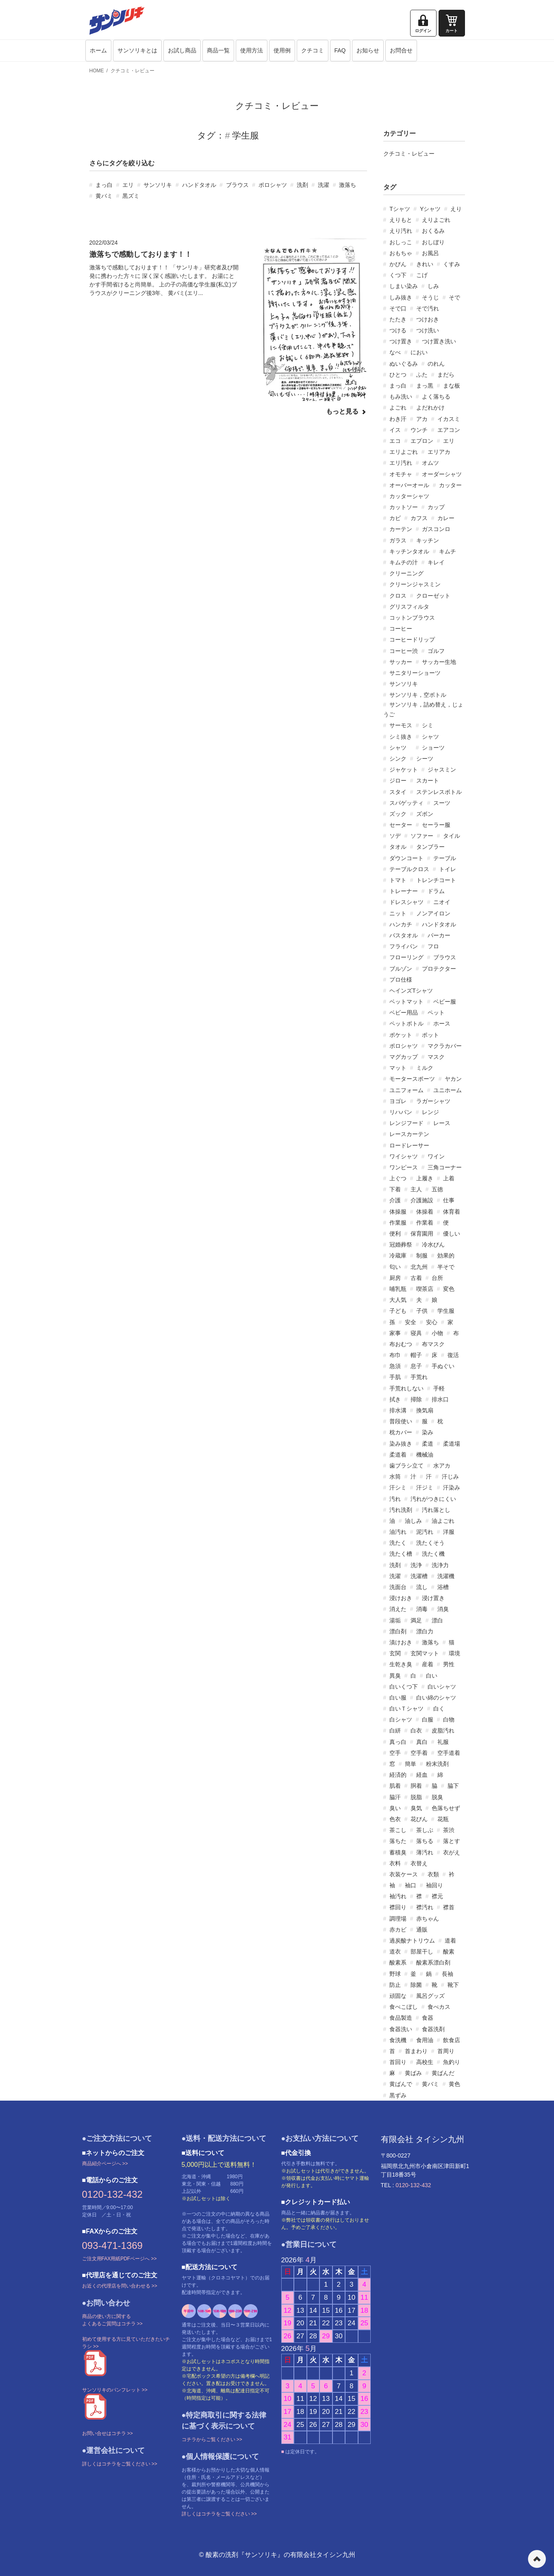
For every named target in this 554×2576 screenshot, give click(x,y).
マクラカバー (445, 1046)
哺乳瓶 (397, 1289)
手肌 (395, 1377)
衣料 (395, 1863)
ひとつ (397, 374)
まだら (445, 374)
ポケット (400, 1035)
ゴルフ (436, 651)
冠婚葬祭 (400, 1244)
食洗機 (397, 2040)
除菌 (416, 1985)
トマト (397, 880)
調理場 (397, 1918)
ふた (422, 374)
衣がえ (451, 1852)
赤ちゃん (427, 1918)
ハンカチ (400, 924)
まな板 (451, 385)
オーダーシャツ (442, 474)
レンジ (430, 1112)
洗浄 (416, 1565)
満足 (416, 1620)
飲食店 (451, 2040)
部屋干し (422, 1951)
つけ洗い (427, 330)
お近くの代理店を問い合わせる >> (119, 2286)
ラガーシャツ (433, 1101)
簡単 (410, 1764)
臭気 (416, 1808)
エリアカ (439, 452)
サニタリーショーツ (415, 673)
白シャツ (400, 1719)
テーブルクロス (409, 869)
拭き (395, 1399)
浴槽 (443, 1587)
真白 (422, 1742)
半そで (445, 1267)
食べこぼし (403, 2007)
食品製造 (400, 2017)
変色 (448, 1289)
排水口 (440, 1399)
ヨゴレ (397, 1101)
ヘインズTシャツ (411, 990)
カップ (436, 507)
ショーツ (433, 747)
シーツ (424, 758)
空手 (395, 1753)
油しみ (413, 1521)
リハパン (400, 1112)
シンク (397, 758)
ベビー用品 (403, 1012)
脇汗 (395, 1797)
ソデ (395, 836)
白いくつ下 (403, 1686)
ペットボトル (406, 1023)
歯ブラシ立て (406, 1465)
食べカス (439, 2007)
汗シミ (397, 1487)
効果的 (445, 1255)
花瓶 (443, 1819)
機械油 (424, 1454)
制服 (422, 1255)
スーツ (441, 803)
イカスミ (448, 419)
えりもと (400, 220)
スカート (427, 780)
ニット (397, 913)
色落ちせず (446, 1808)
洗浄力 (440, 1565)
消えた (397, 1609)
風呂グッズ (430, 1996)
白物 (448, 1719)
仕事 (448, 1200)
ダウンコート (406, 858)
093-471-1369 (112, 2245)
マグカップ (403, 1057)
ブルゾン (400, 968)
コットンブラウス (412, 617)
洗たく (397, 1543)
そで (454, 297)
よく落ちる (436, 396)
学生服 (445, 1311)
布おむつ (400, 1344)
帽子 (416, 1355)
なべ (395, 352)
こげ (422, 275)
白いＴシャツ (406, 1708)
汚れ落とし (436, 1510)
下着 (395, 1189)
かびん (397, 264)
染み (427, 1432)
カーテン (400, 529)
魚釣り (451, 2062)
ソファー (422, 836)
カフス (419, 518)
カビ (395, 518)
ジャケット (403, 769)
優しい (451, 1233)
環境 (454, 1653)
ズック (397, 814)
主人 (416, 1189)
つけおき (427, 319)
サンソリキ (157, 185)
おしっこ (400, 242)
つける (397, 330)
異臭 (395, 1675)
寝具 (416, 1333)
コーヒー (400, 628)
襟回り (397, 1907)
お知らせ (367, 50)
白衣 (416, 1730)
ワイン (436, 1156)
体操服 (397, 1211)
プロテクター (439, 968)
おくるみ (433, 231)
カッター (450, 485)
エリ (128, 185)
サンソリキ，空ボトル (417, 695)
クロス (397, 595)
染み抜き (400, 1443)
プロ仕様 (400, 979)
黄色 (454, 2084)
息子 (416, 1366)
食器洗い (400, 2029)
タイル (451, 836)
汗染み (451, 1487)
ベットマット (406, 1001)
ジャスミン (442, 769)
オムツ (430, 463)
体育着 (451, 1211)
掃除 (416, 1399)
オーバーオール (409, 485)
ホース (441, 1023)
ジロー (397, 780)
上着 (448, 1178)
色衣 (395, 1819)
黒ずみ (397, 2095)
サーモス (400, 725)
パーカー (439, 935)
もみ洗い (400, 396)
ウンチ (419, 430)
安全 (410, 1322)
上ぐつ (397, 1178)
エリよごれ (403, 452)
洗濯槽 (419, 1576)
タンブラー (430, 846)
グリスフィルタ (409, 606)
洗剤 (302, 185)
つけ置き (400, 341)
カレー (445, 518)
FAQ (340, 50)
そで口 (397, 308)
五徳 (437, 1189)
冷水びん (433, 1244)
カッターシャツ (409, 496)
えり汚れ (400, 231)
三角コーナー (445, 1167)
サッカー (400, 662)
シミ (427, 725)
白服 (427, 1719)
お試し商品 (182, 50)
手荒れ (419, 1377)
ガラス (397, 540)
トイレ (447, 869)
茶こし (397, 1830)
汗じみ (450, 1476)
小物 (437, 1333)
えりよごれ (436, 220)
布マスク (433, 1344)
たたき (397, 319)
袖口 (410, 1885)
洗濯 (323, 185)
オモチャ (400, 474)
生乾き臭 (400, 1664)
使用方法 (251, 50)
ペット (436, 1012)
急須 (395, 1366)
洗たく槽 (400, 1553)
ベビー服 (444, 1001)
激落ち (347, 185)
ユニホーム (447, 1090)
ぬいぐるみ (403, 363)
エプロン (422, 441)
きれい (424, 264)
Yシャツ (430, 209)
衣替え (419, 1863)
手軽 (439, 1388)
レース (441, 1123)
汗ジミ (424, 1487)
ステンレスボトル (439, 792)
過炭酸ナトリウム (412, 1940)
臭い (395, 1808)
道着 (450, 1940)
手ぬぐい (443, 1366)
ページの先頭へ (537, 2559)
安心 (431, 1322)
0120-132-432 (112, 2194)
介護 (395, 1200)
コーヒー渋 (403, 651)
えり (456, 209)
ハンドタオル (199, 185)
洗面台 (397, 1587)
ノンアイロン (433, 913)
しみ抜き (400, 297)
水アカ (441, 1465)
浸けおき (400, 1598)
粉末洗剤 (437, 1764)
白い (431, 1675)
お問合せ (401, 50)
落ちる (424, 1841)
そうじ (430, 297)
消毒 (422, 1609)
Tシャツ (399, 209)
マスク (436, 1057)
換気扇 (424, 1410)
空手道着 (448, 1753)
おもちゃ (400, 253)
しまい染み (403, 286)
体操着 (424, 1211)
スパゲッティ (406, 803)
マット (397, 1068)
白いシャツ (442, 1686)
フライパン (403, 946)
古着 (416, 1278)
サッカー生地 (439, 662)
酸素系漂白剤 (433, 1962)
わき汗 (397, 419)
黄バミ (104, 196)
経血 (422, 1775)
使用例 (282, 50)
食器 (427, 2017)
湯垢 (395, 1620)
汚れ (395, 1499)
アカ (422, 419)
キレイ (436, 562)
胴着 (416, 1785)
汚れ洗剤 (400, 1510)
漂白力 (424, 1631)
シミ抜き (400, 736)
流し (422, 1587)
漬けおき (400, 1642)
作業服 (397, 1222)
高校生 (424, 2062)
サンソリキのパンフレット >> (115, 2390)
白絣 (395, 1730)
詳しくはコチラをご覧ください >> (119, 2464)
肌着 (395, 1785)
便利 (395, 1233)
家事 (395, 1333)
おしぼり (433, 242)
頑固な (397, 1996)
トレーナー (403, 891)
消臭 (443, 1609)
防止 (395, 1985)
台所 (437, 1278)
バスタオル (403, 935)
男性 (448, 1664)
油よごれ (443, 1521)
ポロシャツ (273, 185)
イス (395, 430)
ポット (430, 1035)
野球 (395, 1974)
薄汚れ (424, 1852)
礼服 (443, 1742)
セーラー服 (436, 825)
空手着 (419, 1753)
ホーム (98, 50)
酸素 (448, 1951)
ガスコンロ (436, 529)
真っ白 (397, 1742)
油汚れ (397, 1532)
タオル (397, 846)
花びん (419, 1819)
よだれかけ (430, 407)
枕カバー (400, 1432)
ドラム (436, 891)
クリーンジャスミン (415, 584)
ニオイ (441, 902)
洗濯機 (445, 1576)
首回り (397, 2062)
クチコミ (312, 50)
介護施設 (422, 1200)
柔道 (427, 1443)
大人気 (397, 1300)
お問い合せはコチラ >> (107, 2433)
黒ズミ (130, 196)
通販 (422, 1929)
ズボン (424, 814)
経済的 (397, 1775)
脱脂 (416, 1797)
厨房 (395, 1278)
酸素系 (397, 1962)
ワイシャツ (403, 1156)
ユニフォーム (406, 1090)
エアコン (448, 430)
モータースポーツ (412, 1079)
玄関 (395, 1653)
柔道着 (397, 1454)
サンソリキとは (137, 50)
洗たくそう (430, 1543)
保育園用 (422, 1233)
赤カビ (397, 1929)
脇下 (453, 1785)
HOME (96, 71)
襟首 (448, 1907)
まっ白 (104, 185)
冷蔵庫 (397, 1255)
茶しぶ (424, 1830)
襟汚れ (424, 1907)
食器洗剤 (433, 2029)
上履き (424, 1178)
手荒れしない (406, 1388)
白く (439, 1708)
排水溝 (397, 1410)
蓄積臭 (397, 1852)
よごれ (397, 407)
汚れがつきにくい (433, 1499)
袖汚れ (397, 1896)
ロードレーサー (409, 1145)
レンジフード (406, 1123)
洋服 (448, 1532)
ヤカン (453, 1079)
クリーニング (406, 573)
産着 (427, 1664)
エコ (395, 441)
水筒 (395, 1476)
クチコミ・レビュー (132, 71)
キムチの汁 (403, 562)
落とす (451, 1841)
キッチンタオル (409, 551)
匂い (395, 1267)
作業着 (424, 1222)
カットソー (403, 507)
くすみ (451, 264)
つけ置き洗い (439, 341)
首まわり (416, 2051)
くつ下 (397, 275)
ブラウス (237, 185)
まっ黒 (424, 385)
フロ (433, 946)
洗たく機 (433, 1553)
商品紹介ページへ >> (105, 2163)
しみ (433, 286)
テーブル (444, 858)
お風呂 (430, 253)
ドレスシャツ (406, 902)
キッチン (427, 540)
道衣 (395, 1951)
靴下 (453, 1985)
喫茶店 (424, 1289)
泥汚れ (424, 1532)
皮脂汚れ (443, 1730)
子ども (397, 1311)
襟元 (437, 1896)
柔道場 (451, 1443)
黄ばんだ (443, 2073)
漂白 (437, 1620)
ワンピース (403, 1167)
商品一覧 (218, 50)
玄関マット (425, 1653)
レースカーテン (409, 1134)
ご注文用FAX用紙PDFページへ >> (119, 2259)
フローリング (406, 957)
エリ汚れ (400, 463)
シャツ (430, 736)
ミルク (424, 1068)
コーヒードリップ (412, 639)
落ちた (397, 1841)
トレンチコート (436, 880)
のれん (436, 363)
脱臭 (437, 1797)
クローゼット (433, 595)
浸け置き (433, 1598)
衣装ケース (403, 1874)
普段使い (400, 1421)
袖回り (434, 1885)
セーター (400, 825)
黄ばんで (400, 2084)
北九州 (419, 1267)
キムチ (447, 551)
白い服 (397, 1697)
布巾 (395, 1355)
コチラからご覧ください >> (212, 2439)
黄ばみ (413, 2073)
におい (419, 352)
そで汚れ (427, 308)
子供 (422, 1311)
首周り (445, 2051)
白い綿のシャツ (436, 1697)
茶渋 (448, 1830)
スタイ (397, 792)
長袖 (447, 1974)
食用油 (424, 2040)
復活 (453, 1355)
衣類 (433, 1874)
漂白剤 (397, 1631)
